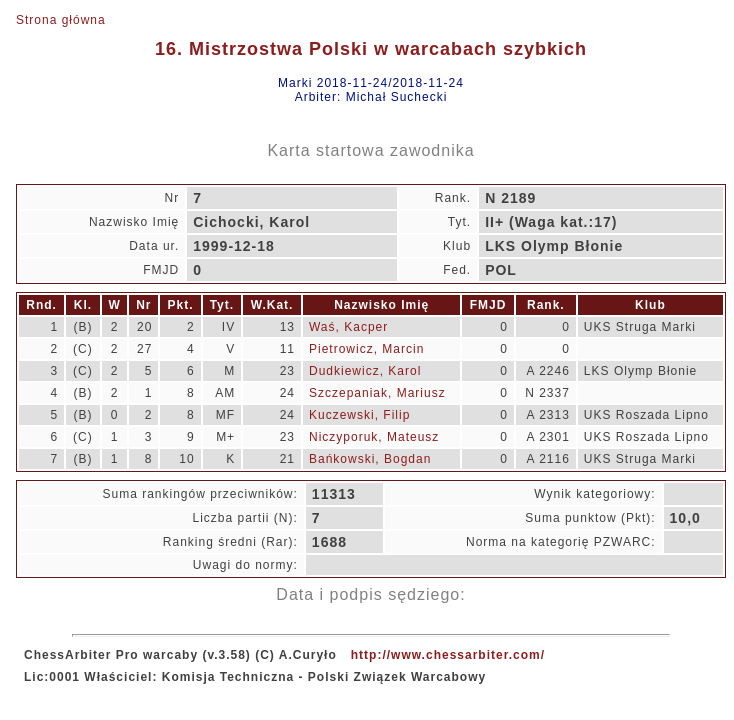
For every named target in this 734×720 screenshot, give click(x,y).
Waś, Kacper (348, 327)
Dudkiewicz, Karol (365, 371)
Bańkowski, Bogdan (370, 459)
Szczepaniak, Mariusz (377, 393)
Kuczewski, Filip (359, 415)
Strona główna (61, 20)
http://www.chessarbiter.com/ (448, 655)
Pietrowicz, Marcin (366, 349)
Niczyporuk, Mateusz (374, 437)
